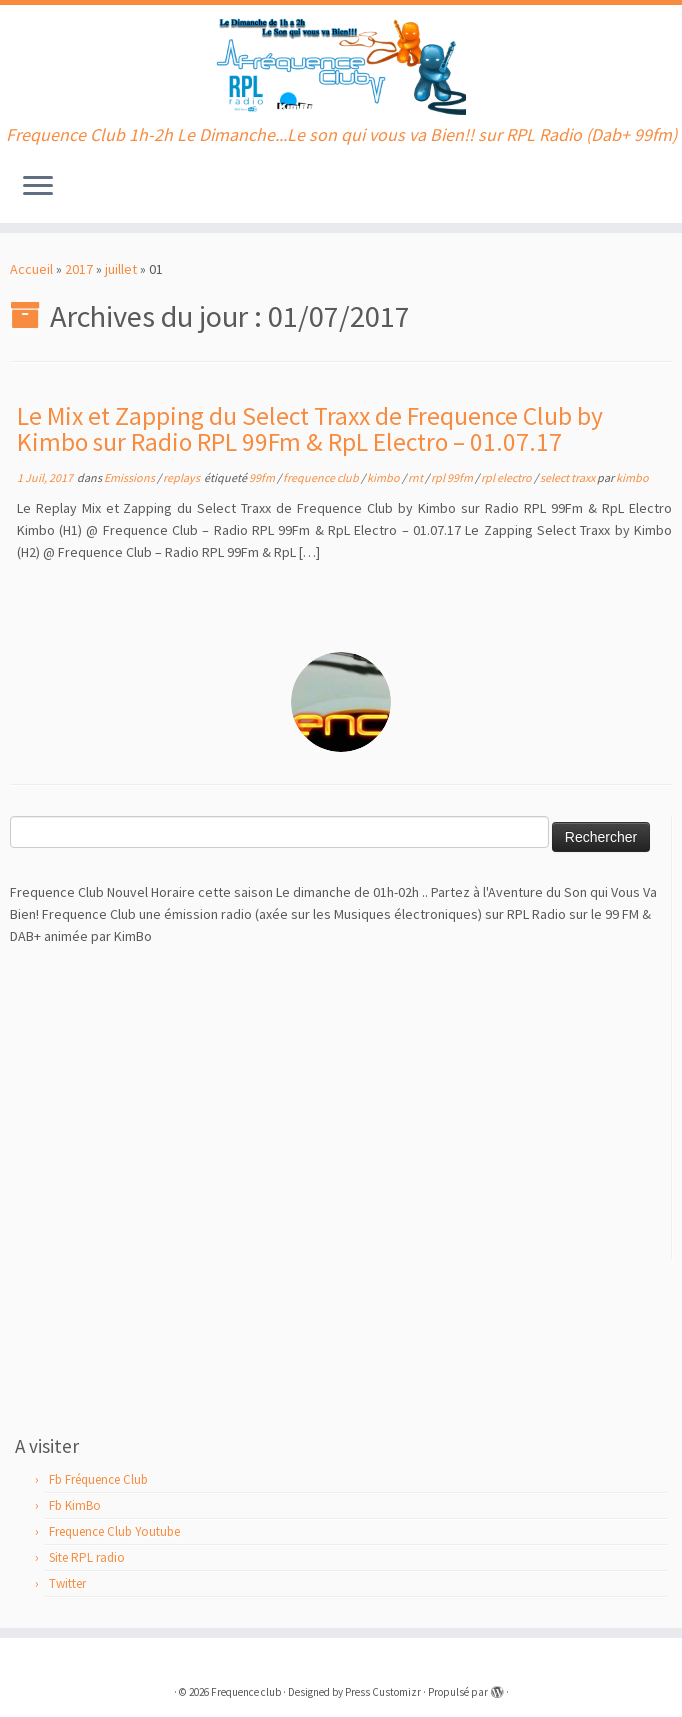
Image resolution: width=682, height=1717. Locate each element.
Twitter (67, 1583)
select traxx (568, 477)
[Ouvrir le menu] (38, 187)
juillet (121, 269)
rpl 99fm (453, 477)
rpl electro (507, 477)
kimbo (384, 477)
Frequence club (246, 1692)
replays (182, 477)
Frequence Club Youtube (114, 1531)
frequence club (322, 477)
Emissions (130, 477)
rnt (416, 477)
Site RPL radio (87, 1557)
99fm (263, 477)
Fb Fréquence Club (98, 1479)
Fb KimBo (75, 1505)
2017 (79, 269)
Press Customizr (383, 1692)
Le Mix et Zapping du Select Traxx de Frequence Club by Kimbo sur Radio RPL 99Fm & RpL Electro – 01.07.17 (310, 429)
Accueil (31, 269)
